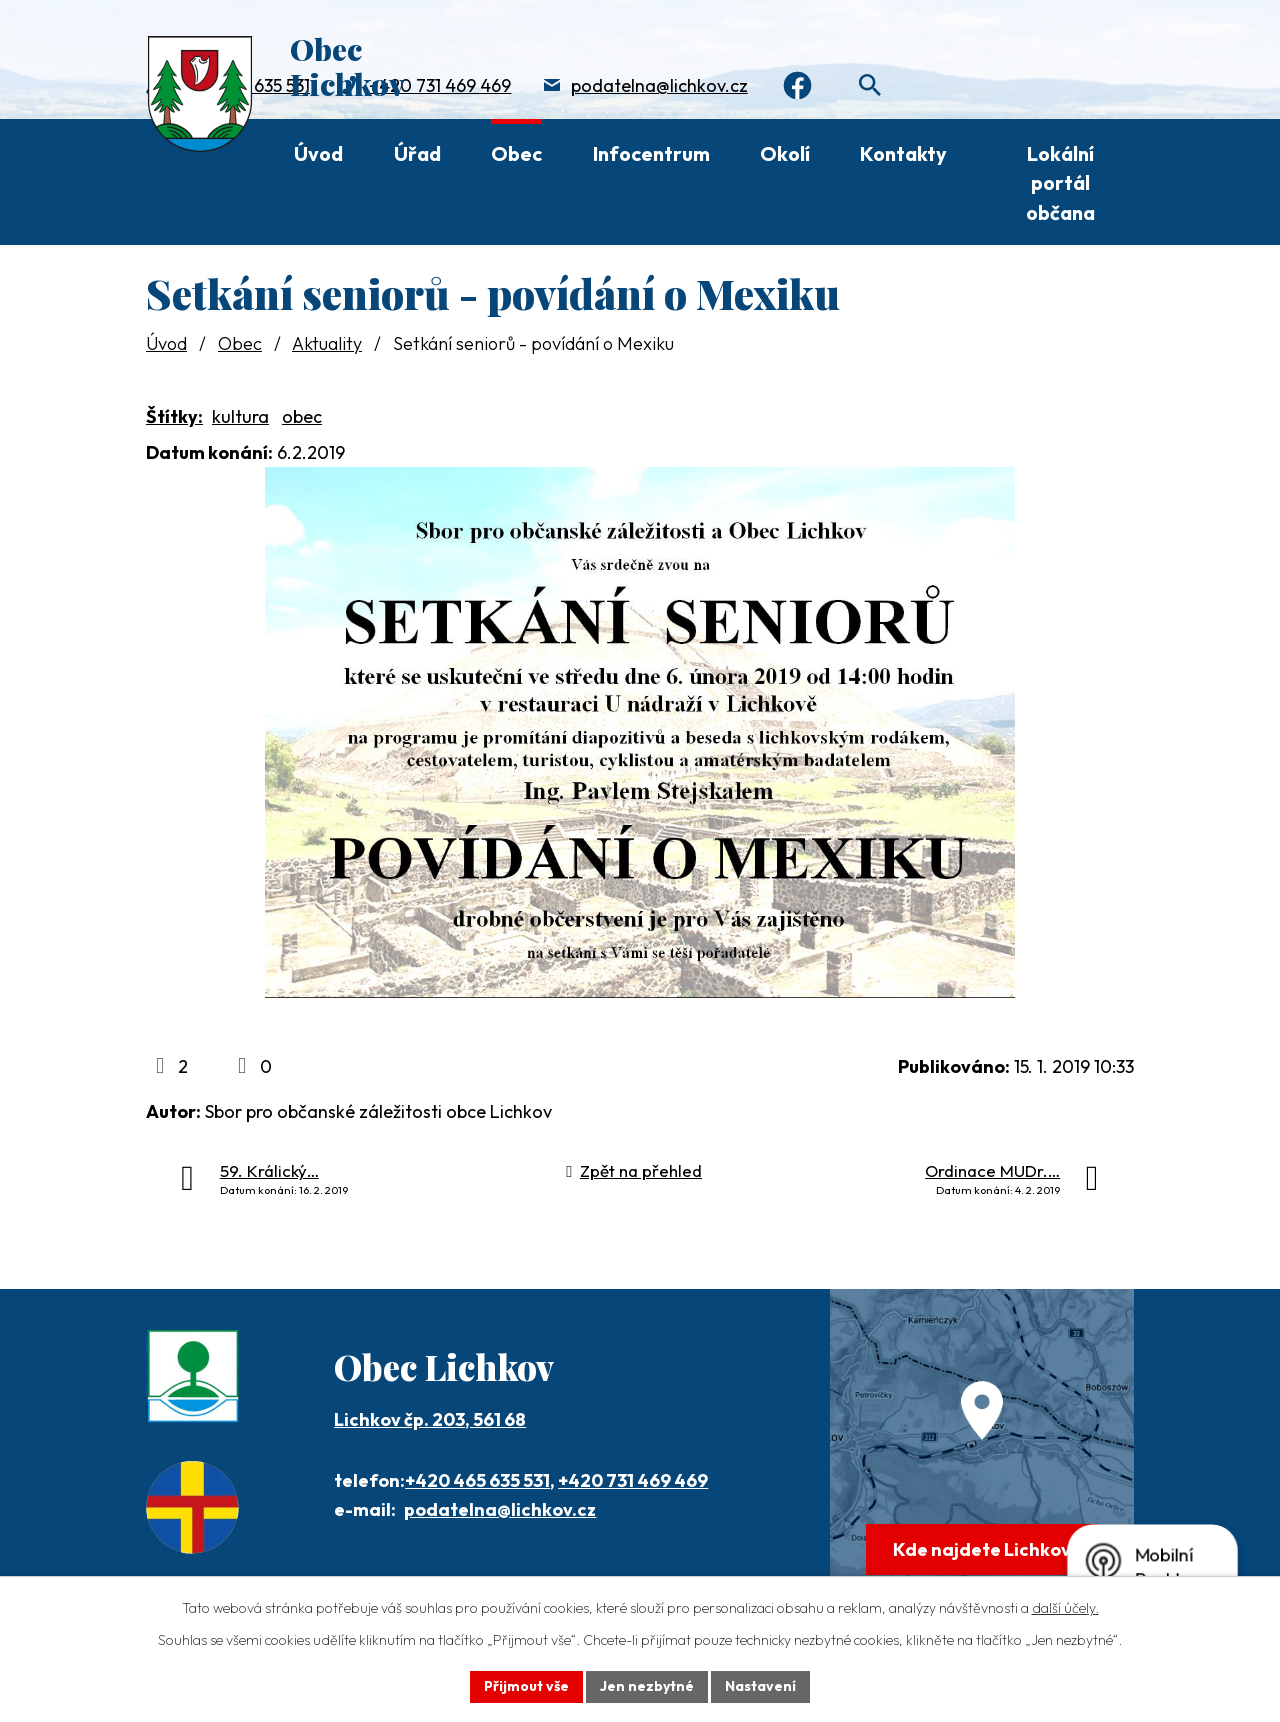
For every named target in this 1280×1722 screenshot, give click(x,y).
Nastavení (760, 1686)
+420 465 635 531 (477, 1480)
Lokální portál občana (1060, 183)
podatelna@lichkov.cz (659, 85)
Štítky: (174, 416)
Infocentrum (651, 153)
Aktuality (327, 343)
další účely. (1065, 1608)
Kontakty (903, 153)
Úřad (417, 153)
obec (302, 416)
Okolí (785, 153)
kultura (240, 416)
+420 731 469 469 (440, 85)
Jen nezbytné (647, 1686)
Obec (516, 153)
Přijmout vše (526, 1686)
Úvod (318, 153)
